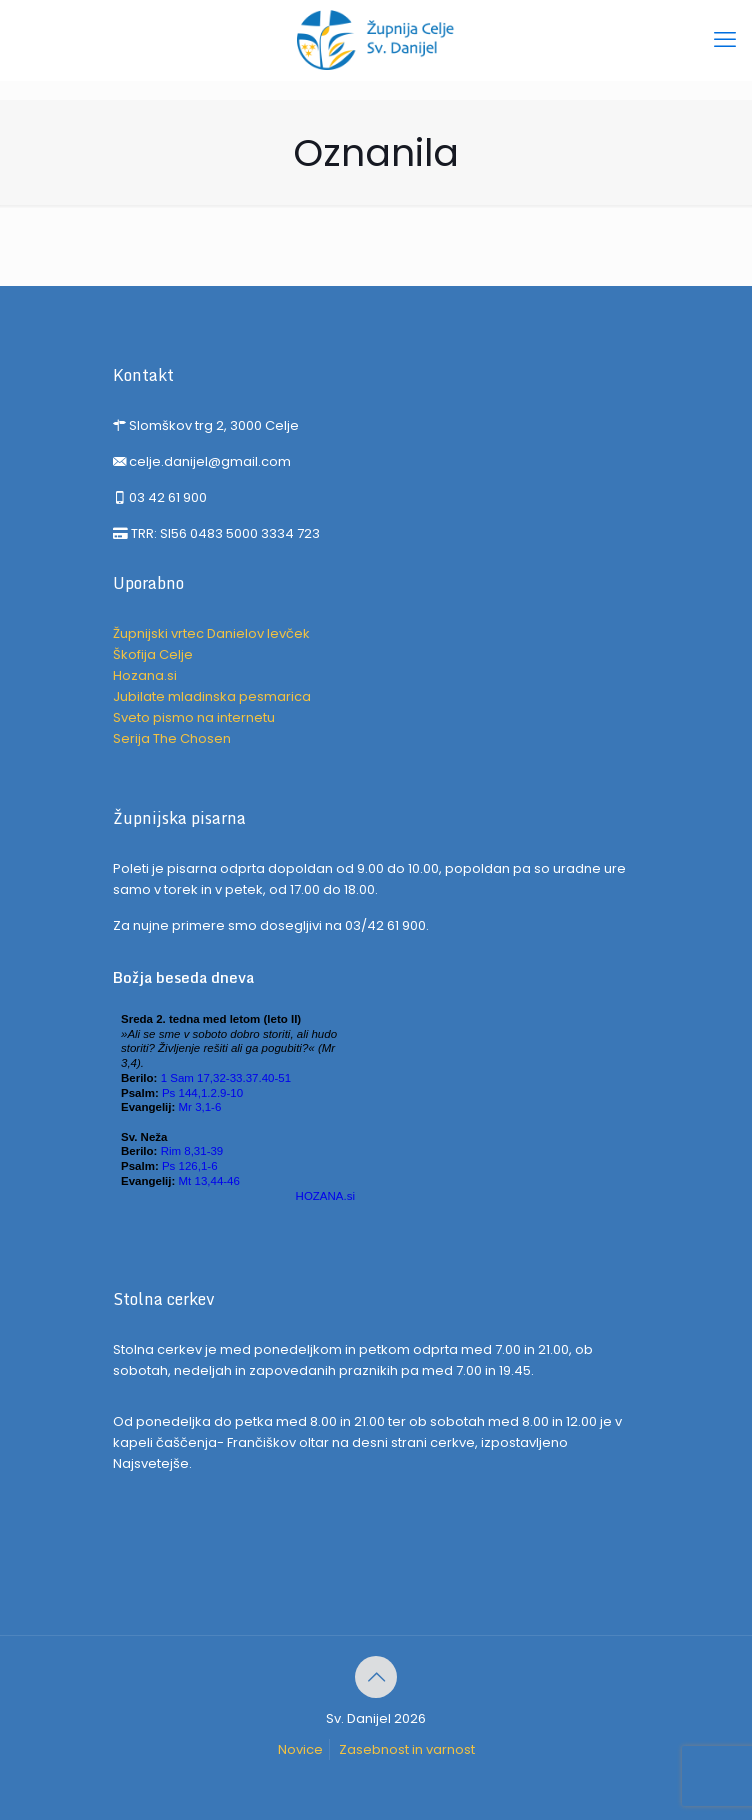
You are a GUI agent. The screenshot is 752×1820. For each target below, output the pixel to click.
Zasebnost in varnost (407, 1749)
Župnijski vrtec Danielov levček (211, 633)
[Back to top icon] (376, 1677)
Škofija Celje (153, 654)
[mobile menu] (725, 40)
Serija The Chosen (172, 738)
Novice (300, 1749)
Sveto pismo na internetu (194, 717)
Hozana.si (145, 675)
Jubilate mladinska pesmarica (212, 696)
